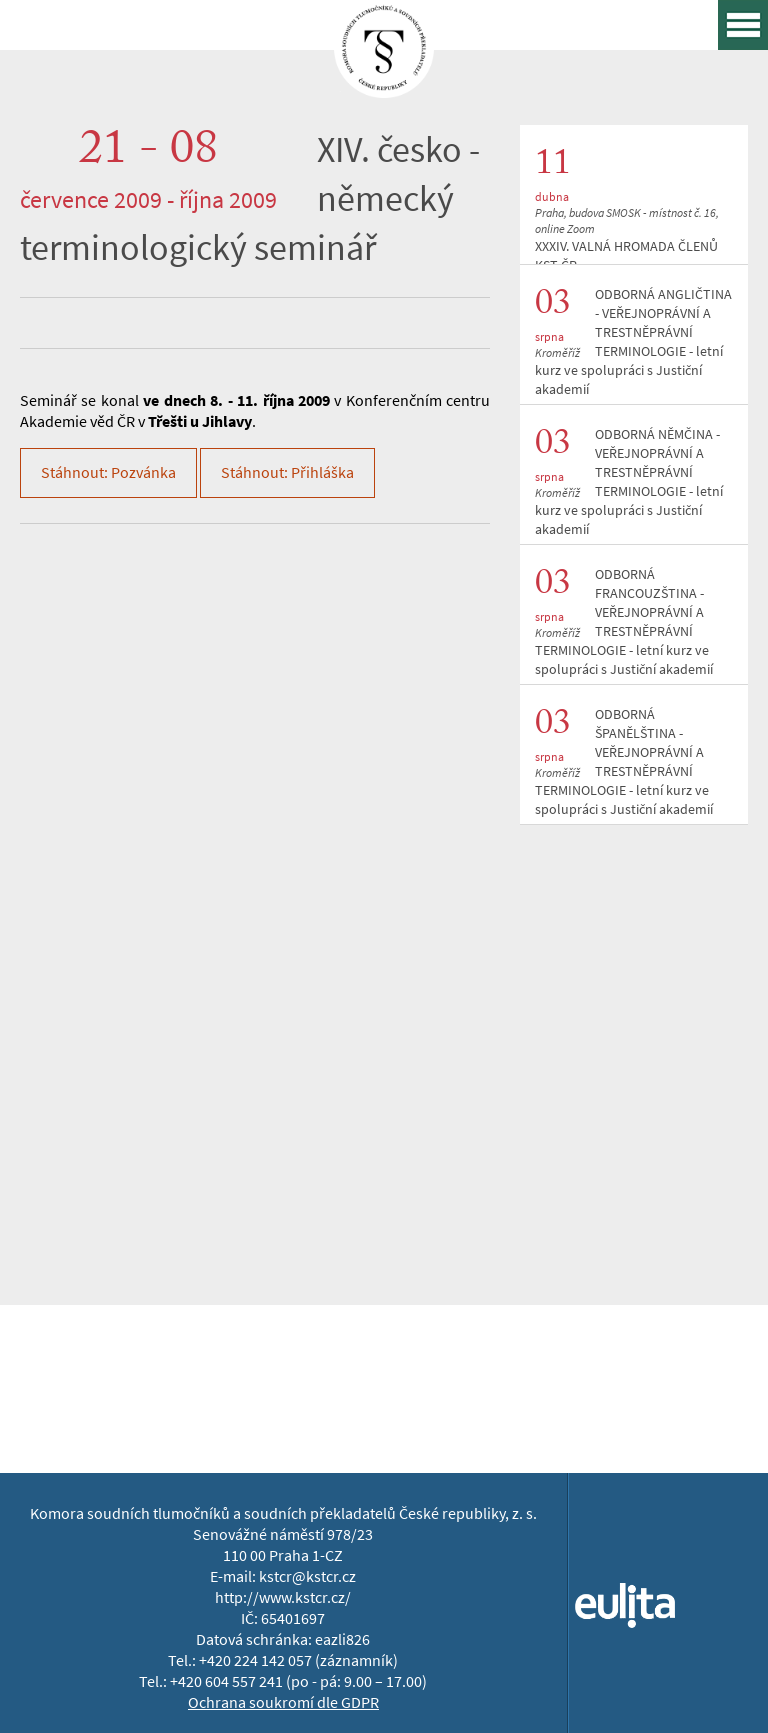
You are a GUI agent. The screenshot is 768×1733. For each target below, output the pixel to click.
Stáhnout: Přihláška (287, 472)
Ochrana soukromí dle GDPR (283, 1702)
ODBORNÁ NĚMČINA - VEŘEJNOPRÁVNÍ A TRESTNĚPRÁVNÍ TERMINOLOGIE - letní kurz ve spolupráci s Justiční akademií (629, 482)
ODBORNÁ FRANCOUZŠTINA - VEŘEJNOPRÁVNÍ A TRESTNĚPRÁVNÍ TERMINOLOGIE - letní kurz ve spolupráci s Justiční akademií (624, 622)
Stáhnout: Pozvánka (108, 472)
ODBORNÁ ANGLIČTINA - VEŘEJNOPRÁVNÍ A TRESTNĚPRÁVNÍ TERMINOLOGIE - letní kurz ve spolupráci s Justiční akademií (633, 342)
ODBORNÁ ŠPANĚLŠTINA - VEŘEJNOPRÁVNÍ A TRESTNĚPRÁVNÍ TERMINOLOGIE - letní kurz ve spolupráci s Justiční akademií (624, 762)
